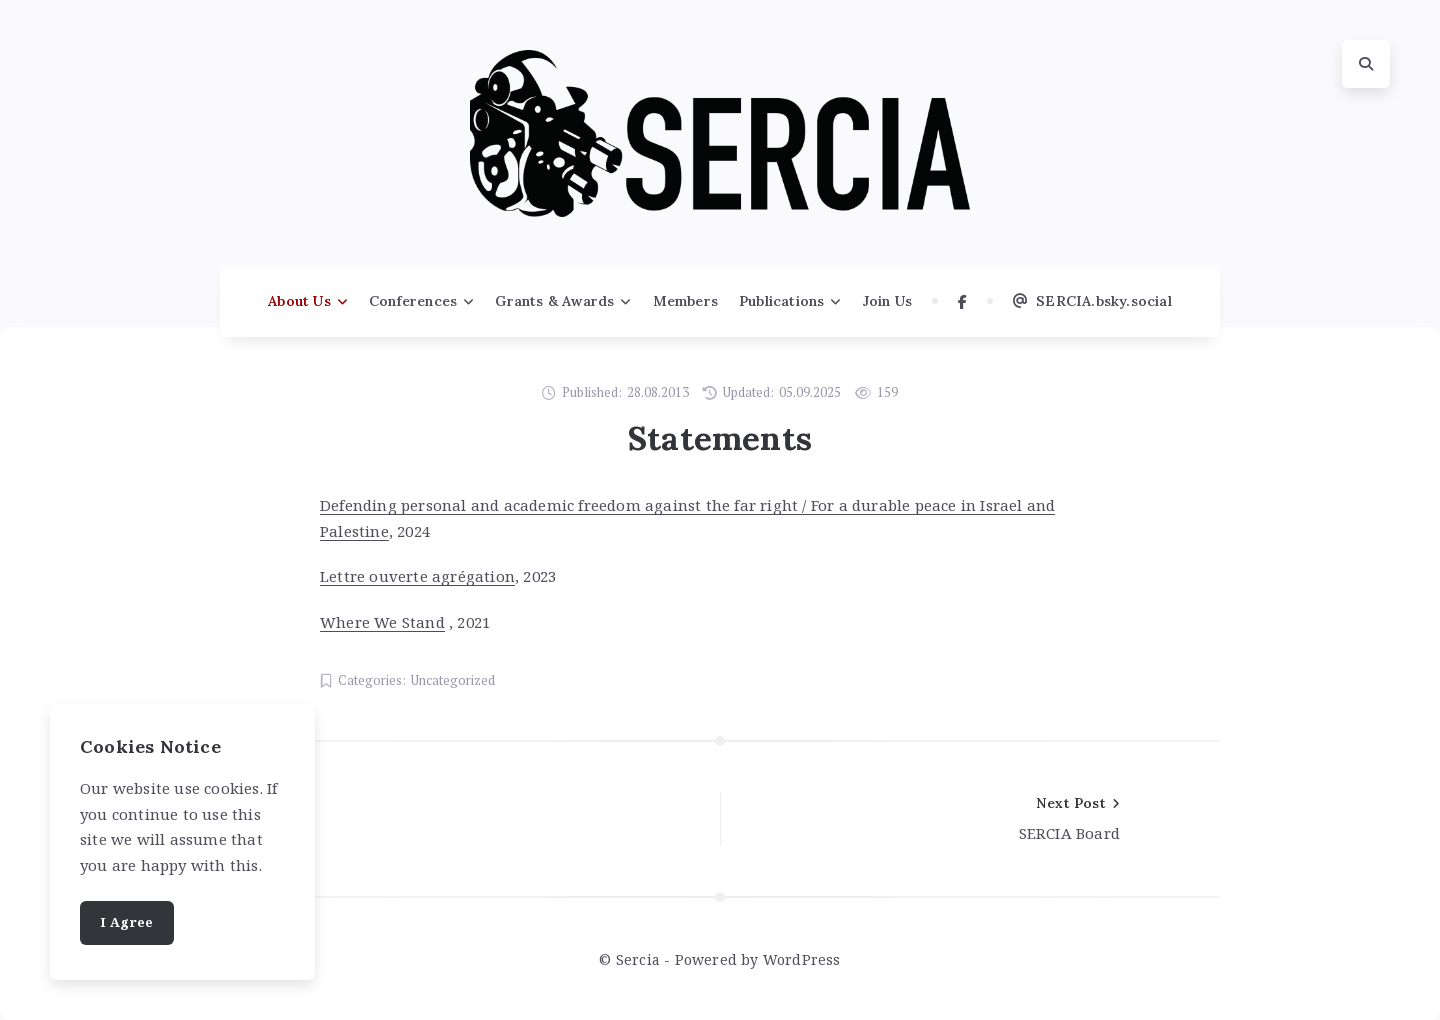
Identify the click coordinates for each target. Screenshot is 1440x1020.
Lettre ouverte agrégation (417, 576)
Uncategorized (453, 680)
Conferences (413, 301)
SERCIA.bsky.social (1092, 301)
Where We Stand (382, 622)
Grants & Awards (554, 301)
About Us (299, 301)
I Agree (127, 922)
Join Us (887, 301)
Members (685, 301)
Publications (781, 301)
